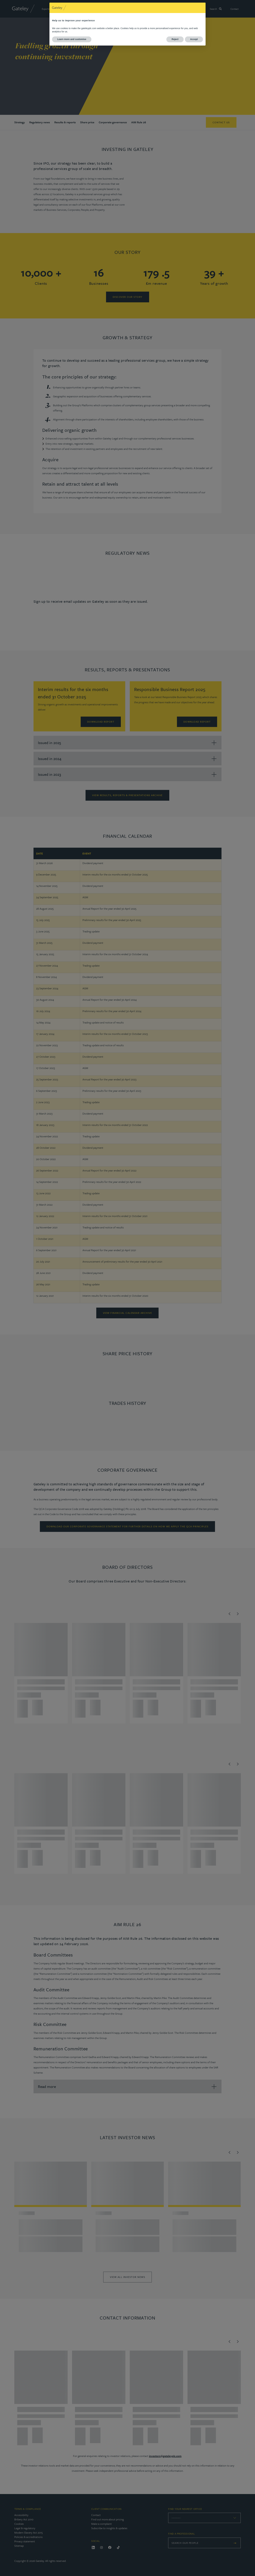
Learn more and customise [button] (71, 39)
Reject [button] (175, 39)
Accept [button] (194, 39)
